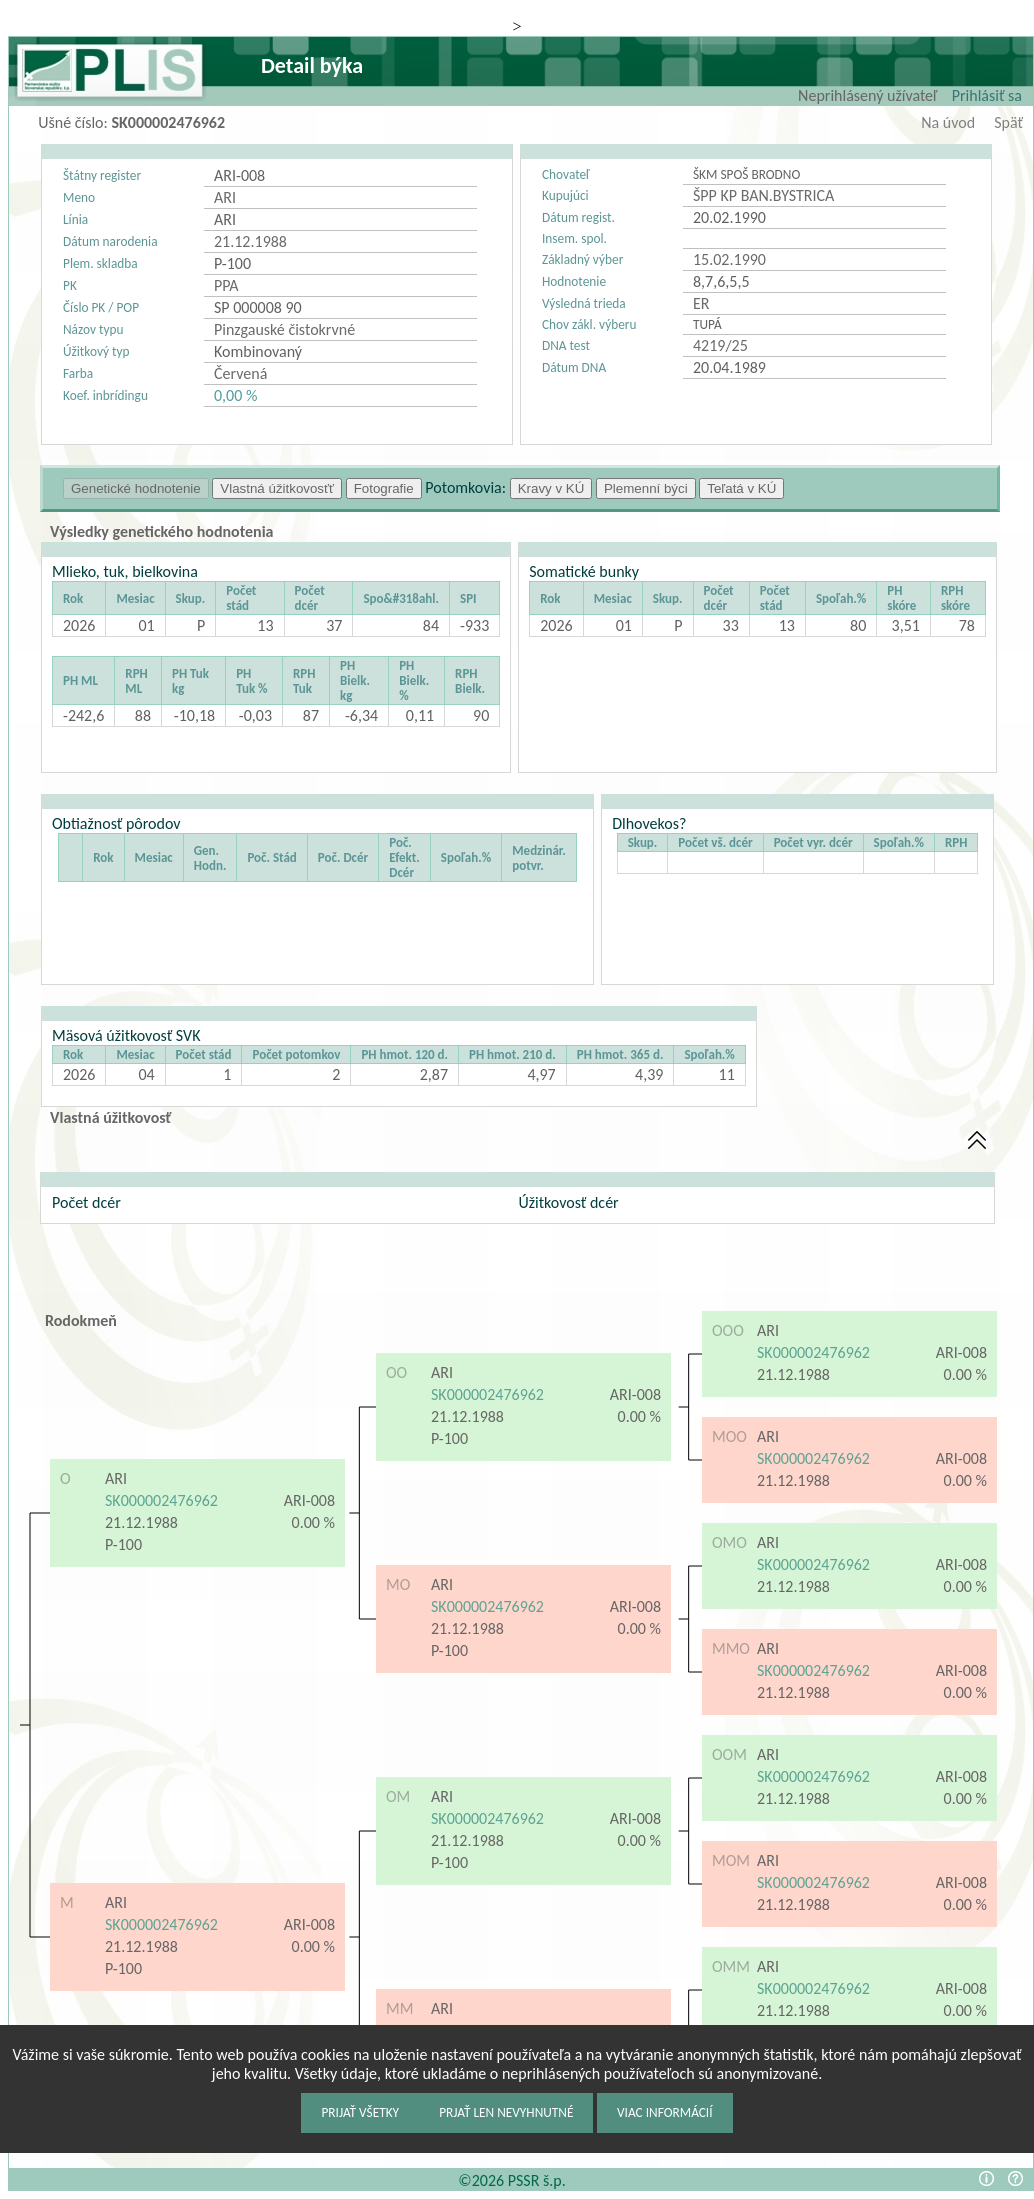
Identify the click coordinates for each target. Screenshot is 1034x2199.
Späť (1008, 122)
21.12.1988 (141, 1522)
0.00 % (313, 1522)
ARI (116, 1478)
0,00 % (235, 395)
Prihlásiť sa (987, 95)
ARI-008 (309, 1500)
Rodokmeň (81, 1320)
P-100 (125, 1544)
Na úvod (948, 122)
